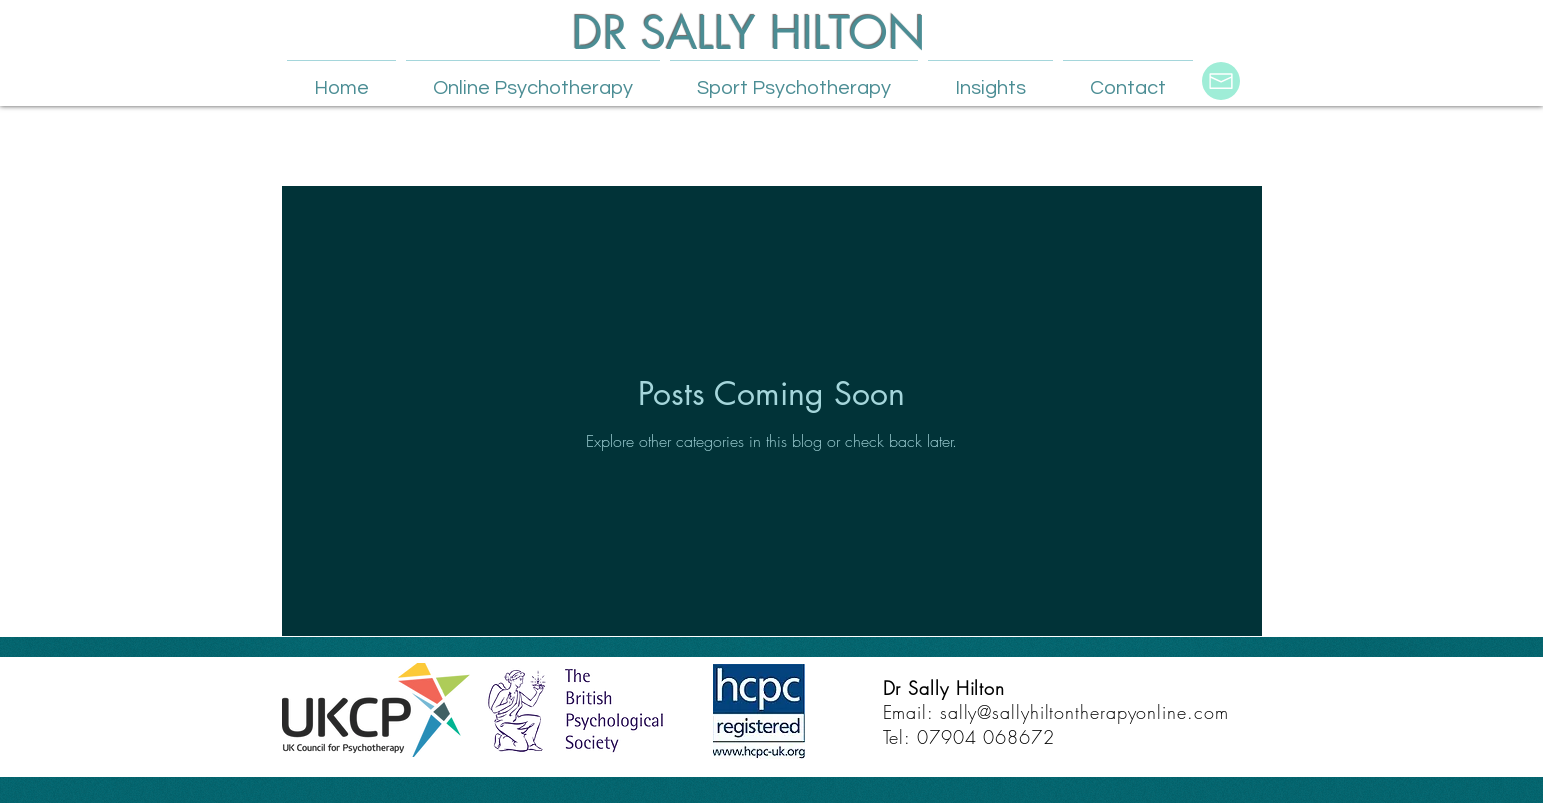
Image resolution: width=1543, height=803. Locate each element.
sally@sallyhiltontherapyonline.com (1084, 712)
